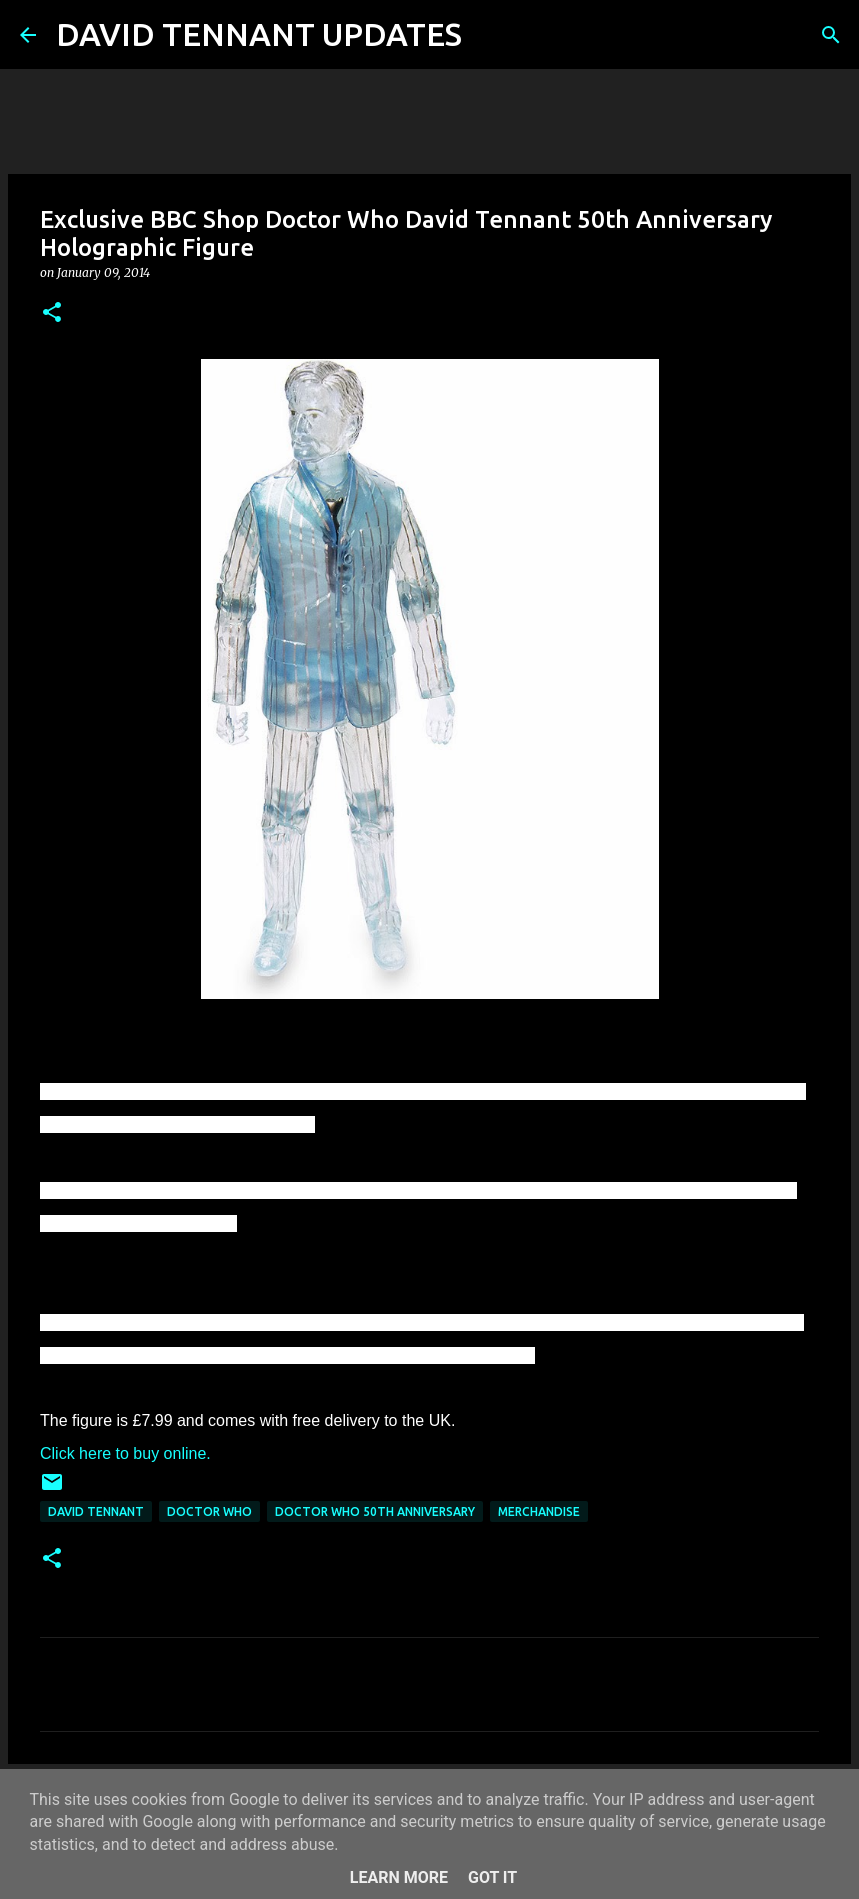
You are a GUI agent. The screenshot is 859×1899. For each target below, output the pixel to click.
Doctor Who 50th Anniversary (375, 1511)
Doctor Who (209, 1511)
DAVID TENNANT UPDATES (259, 34)
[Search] (490, 35)
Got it (492, 1877)
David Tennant (96, 1511)
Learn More (399, 1877)
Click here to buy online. (125, 1453)
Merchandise (539, 1511)
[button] (52, 313)
